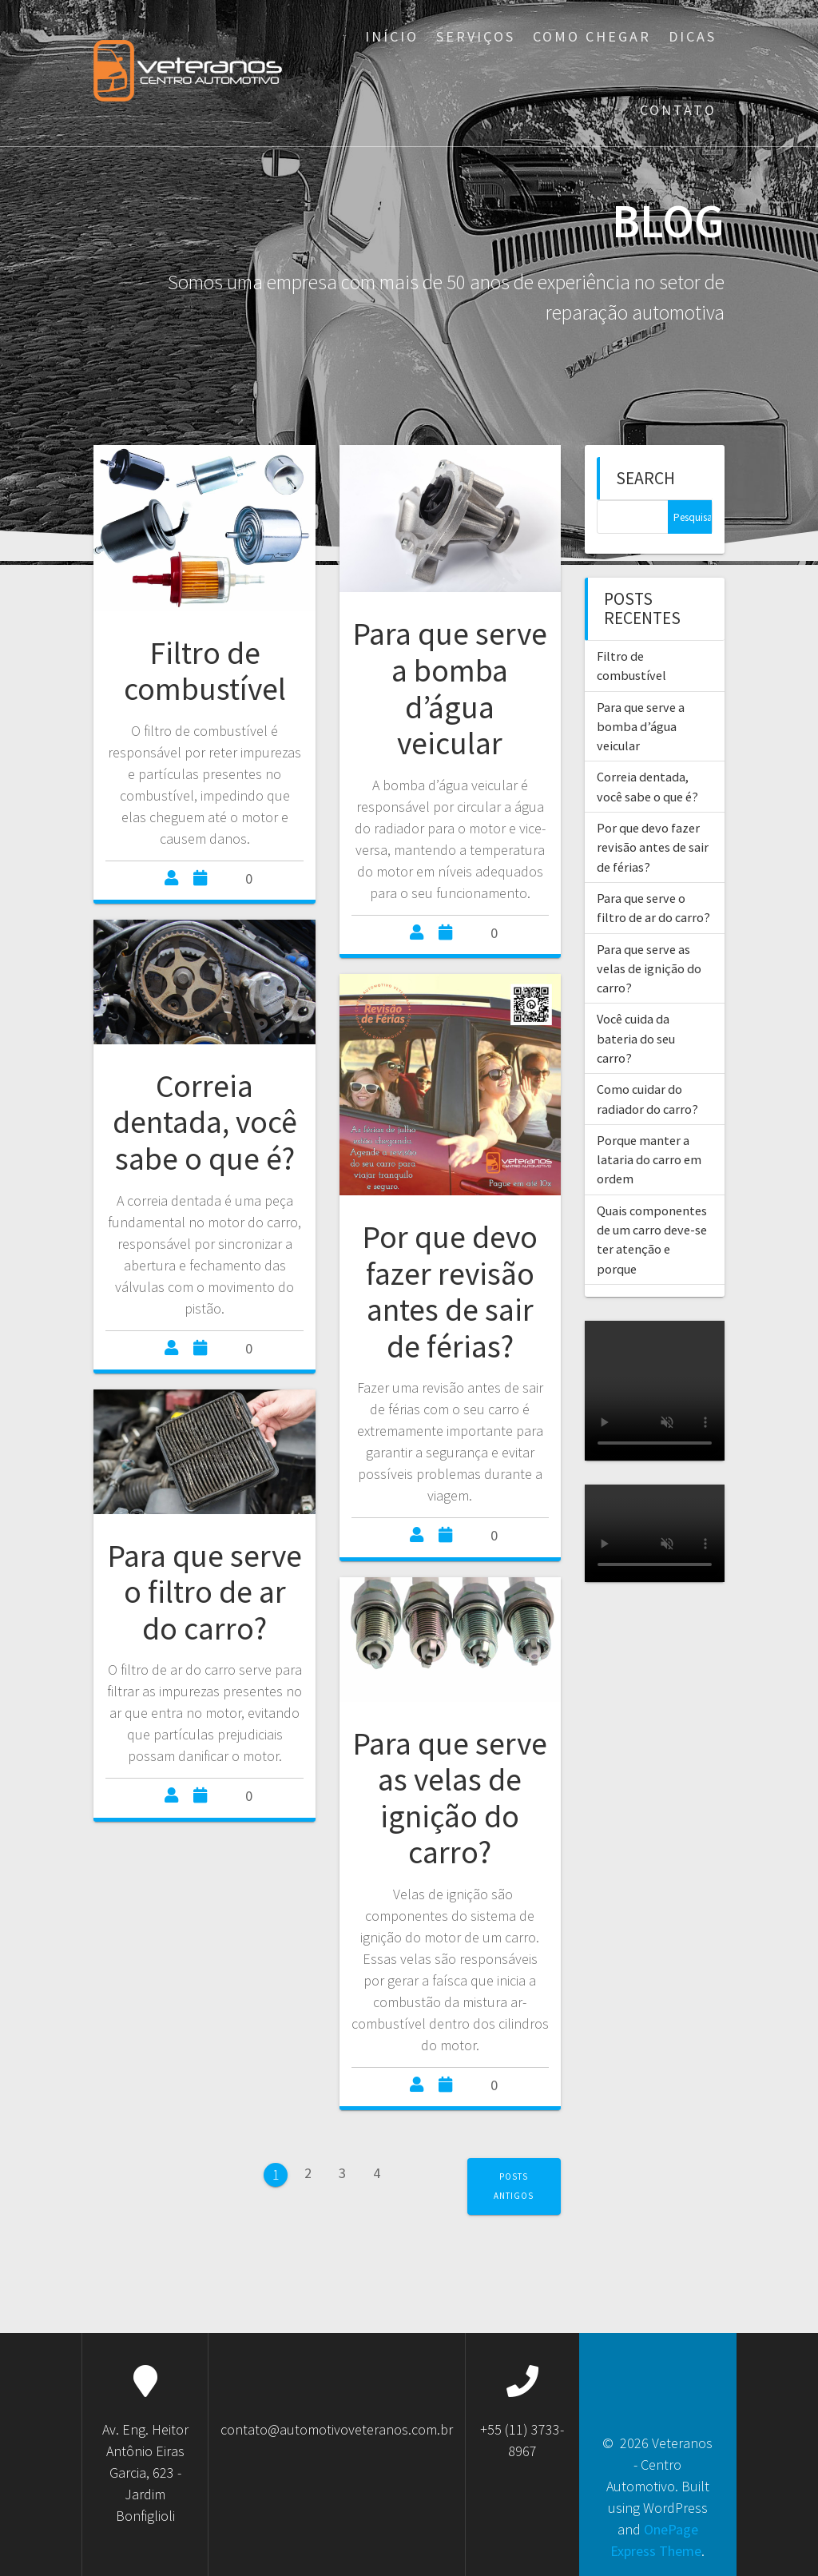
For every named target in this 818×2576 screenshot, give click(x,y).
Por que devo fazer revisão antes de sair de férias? (450, 1291)
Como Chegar (592, 36)
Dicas (693, 36)
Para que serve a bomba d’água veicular (449, 688)
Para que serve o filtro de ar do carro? (204, 1592)
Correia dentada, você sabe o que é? (205, 1122)
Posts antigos (514, 2185)
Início (392, 36)
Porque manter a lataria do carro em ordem (649, 1159)
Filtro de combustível (205, 671)
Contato (678, 110)
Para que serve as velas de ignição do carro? (449, 1798)
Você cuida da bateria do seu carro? (636, 1038)
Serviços (475, 36)
